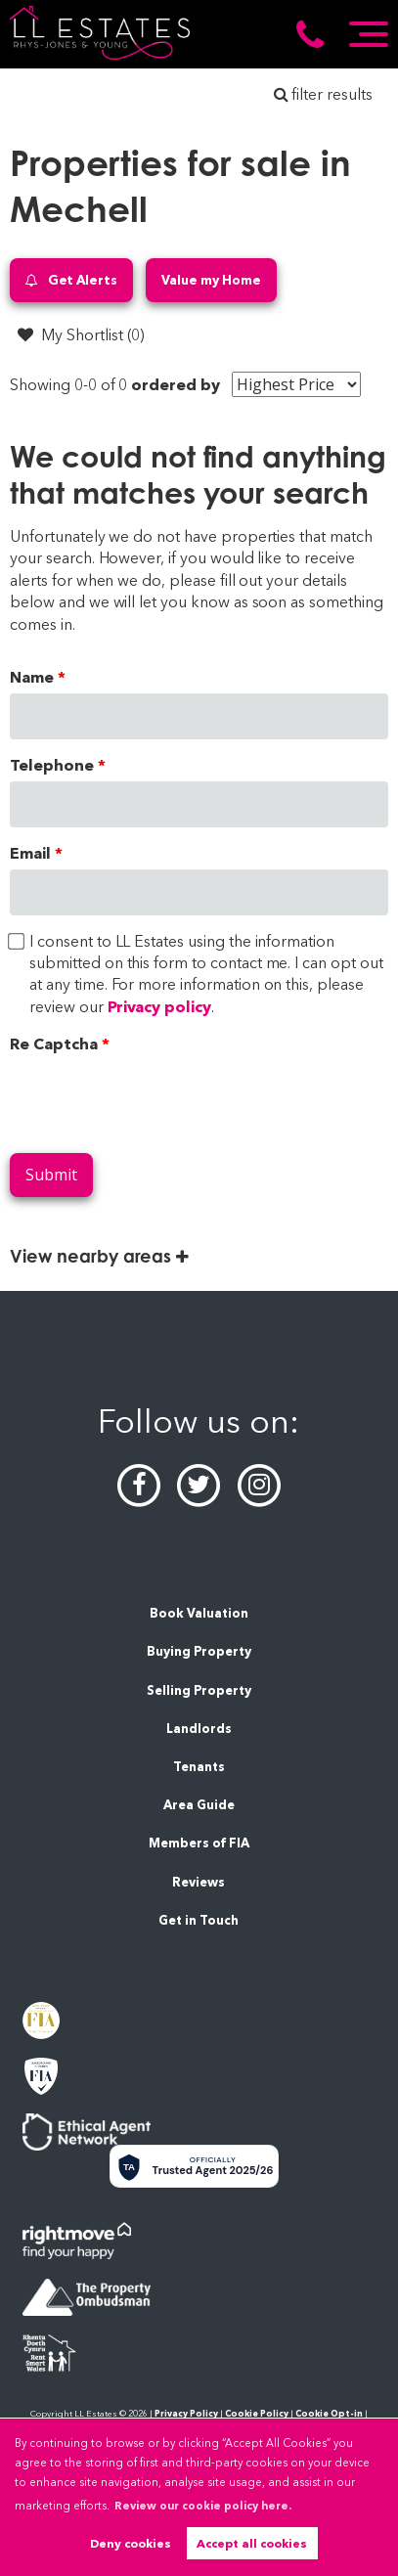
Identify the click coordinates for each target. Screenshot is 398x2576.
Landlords (199, 1728)
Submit (51, 1174)
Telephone (52, 765)
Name (32, 677)
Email (30, 853)
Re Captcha (54, 1044)
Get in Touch (198, 1920)
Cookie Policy (256, 2413)
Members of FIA (199, 1843)
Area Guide (199, 1805)
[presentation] (158, 1099)
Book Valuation (199, 1613)
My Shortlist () (81, 334)
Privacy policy (159, 1007)
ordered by (175, 385)
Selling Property (199, 1690)
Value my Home (210, 280)
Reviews (198, 1882)
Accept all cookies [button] (252, 2543)
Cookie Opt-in (329, 2413)
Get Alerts (71, 280)
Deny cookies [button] (130, 2543)
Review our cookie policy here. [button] (202, 2505)
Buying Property (199, 1651)
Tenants (199, 1766)
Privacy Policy (186, 2413)
